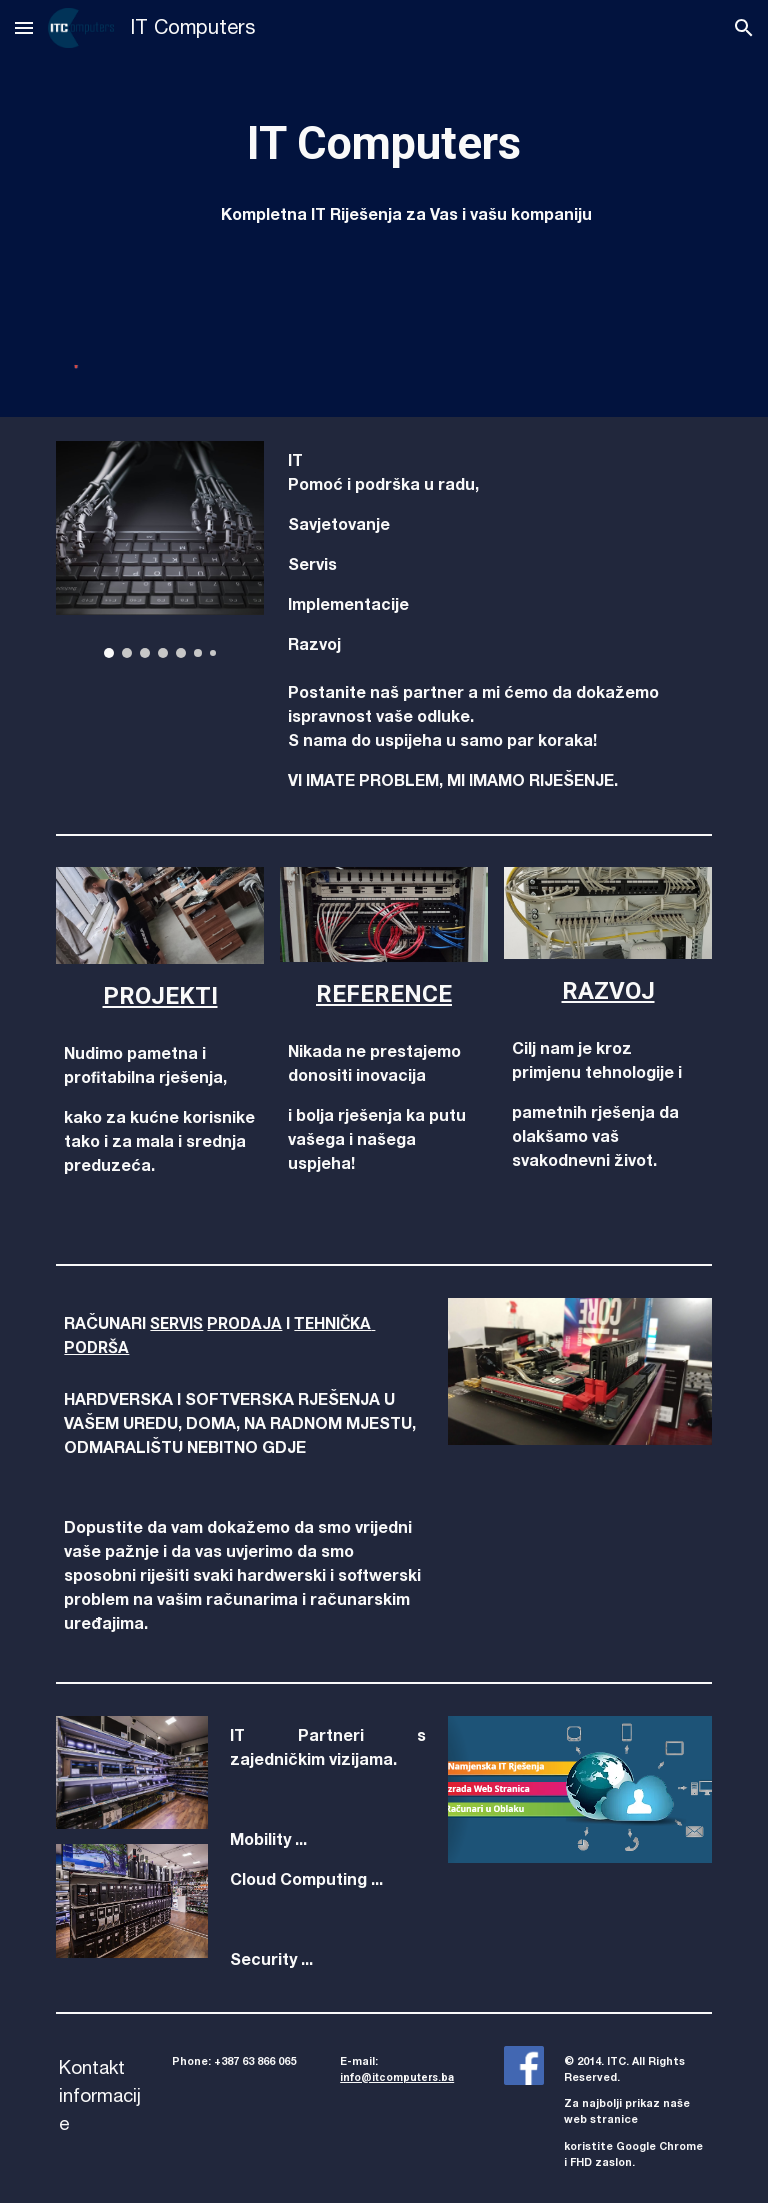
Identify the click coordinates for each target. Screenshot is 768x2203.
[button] (24, 27)
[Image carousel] (159, 549)
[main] (383, 144)
